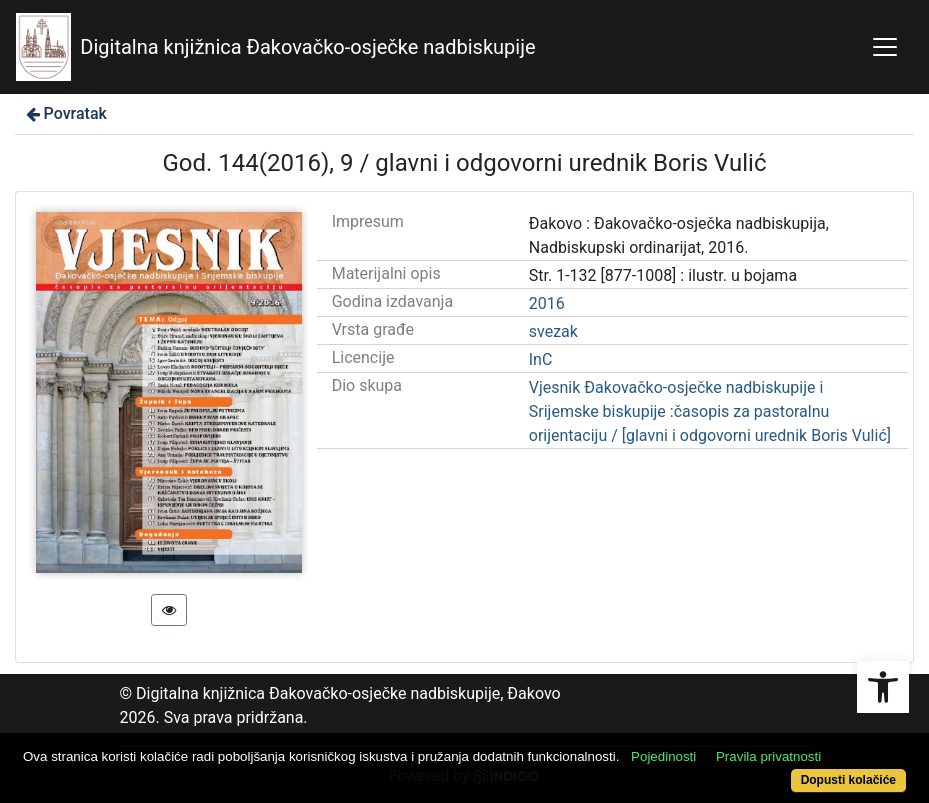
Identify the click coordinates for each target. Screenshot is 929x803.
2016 (547, 303)
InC (541, 359)
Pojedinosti (663, 756)
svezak (553, 331)
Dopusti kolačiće (848, 780)
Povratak (65, 113)
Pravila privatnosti (768, 756)
